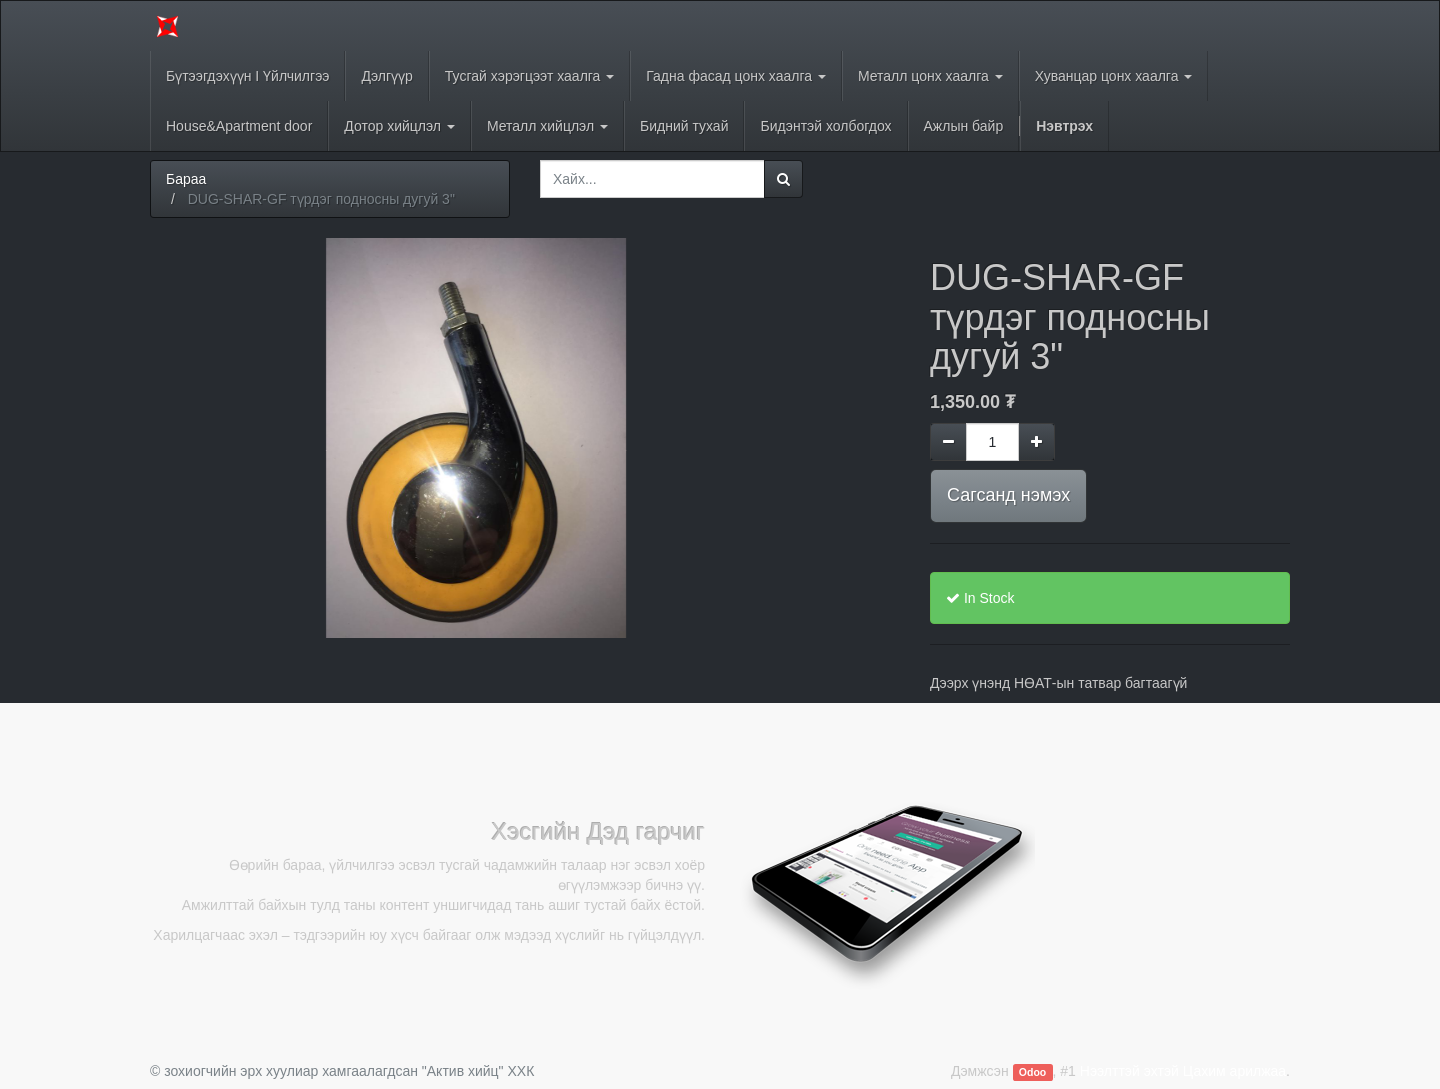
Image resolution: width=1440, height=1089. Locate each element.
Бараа (186, 179)
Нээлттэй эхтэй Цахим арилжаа (1183, 1071)
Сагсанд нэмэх (1008, 495)
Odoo (1032, 1072)
